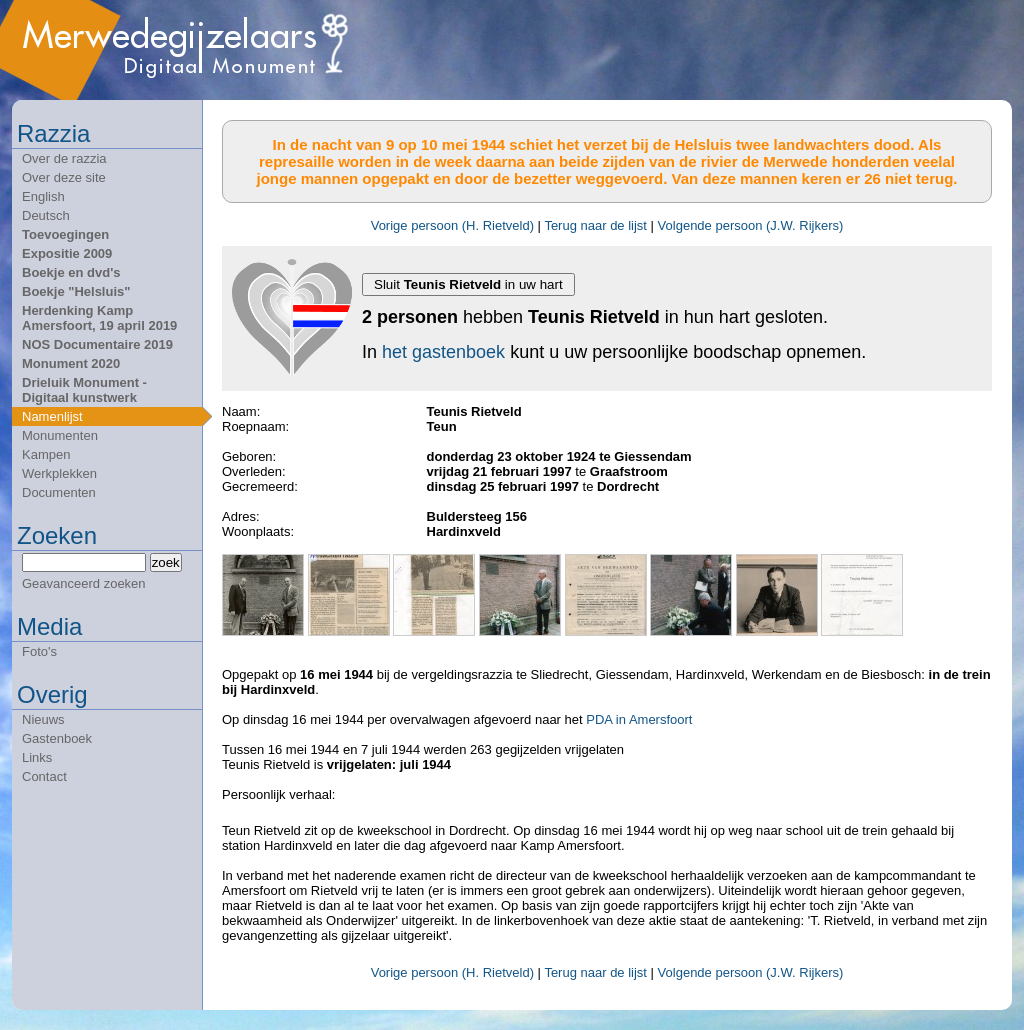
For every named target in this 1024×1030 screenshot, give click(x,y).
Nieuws (43, 719)
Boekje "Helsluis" (76, 291)
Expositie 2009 (67, 253)
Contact (44, 776)
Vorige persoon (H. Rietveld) (452, 225)
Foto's (39, 651)
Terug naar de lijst (595, 225)
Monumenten (60, 435)
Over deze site (64, 177)
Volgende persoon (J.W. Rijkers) (751, 225)
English (43, 196)
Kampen (46, 454)
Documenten (59, 492)
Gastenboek (57, 738)
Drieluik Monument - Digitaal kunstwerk (84, 390)
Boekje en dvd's (71, 272)
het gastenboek (443, 352)
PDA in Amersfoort (639, 719)
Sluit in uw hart (468, 284)
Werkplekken (59, 473)
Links (37, 757)
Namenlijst (52, 416)
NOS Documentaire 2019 (97, 344)
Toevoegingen (65, 234)
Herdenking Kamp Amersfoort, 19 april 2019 (99, 318)
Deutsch (46, 215)
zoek (166, 562)
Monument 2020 (71, 363)
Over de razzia (64, 158)
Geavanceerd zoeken (84, 583)
